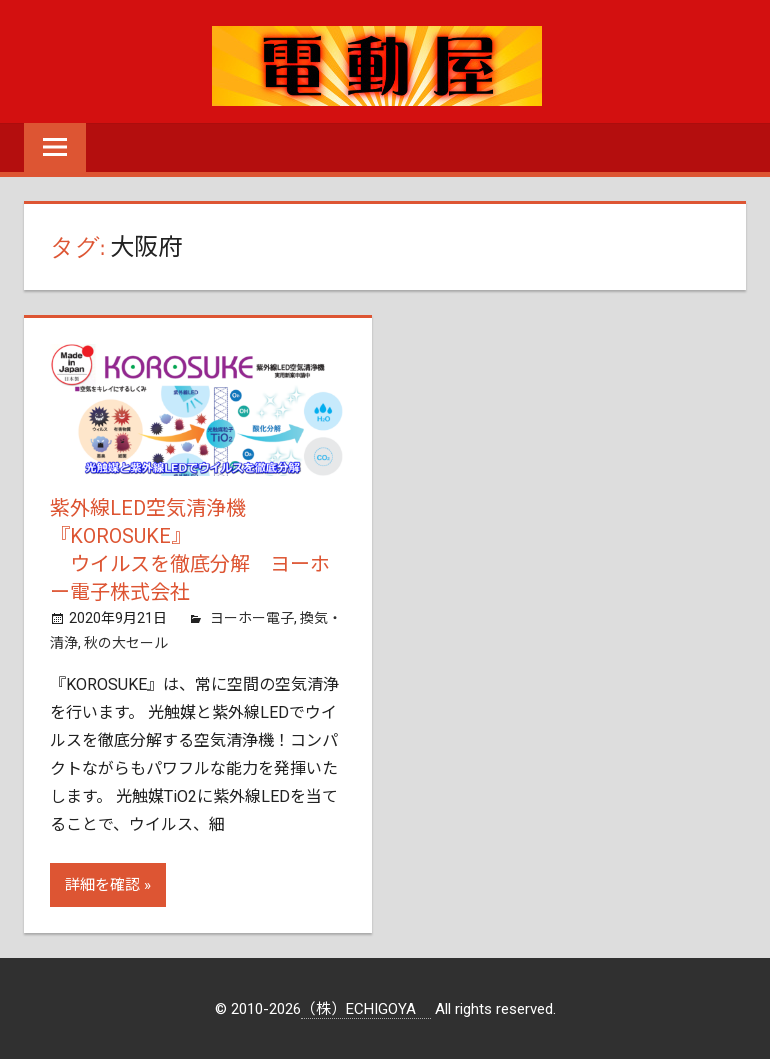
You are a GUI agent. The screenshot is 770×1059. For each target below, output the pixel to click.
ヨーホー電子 (252, 618)
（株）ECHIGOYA (366, 1009)
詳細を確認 (102, 885)
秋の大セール (126, 643)
